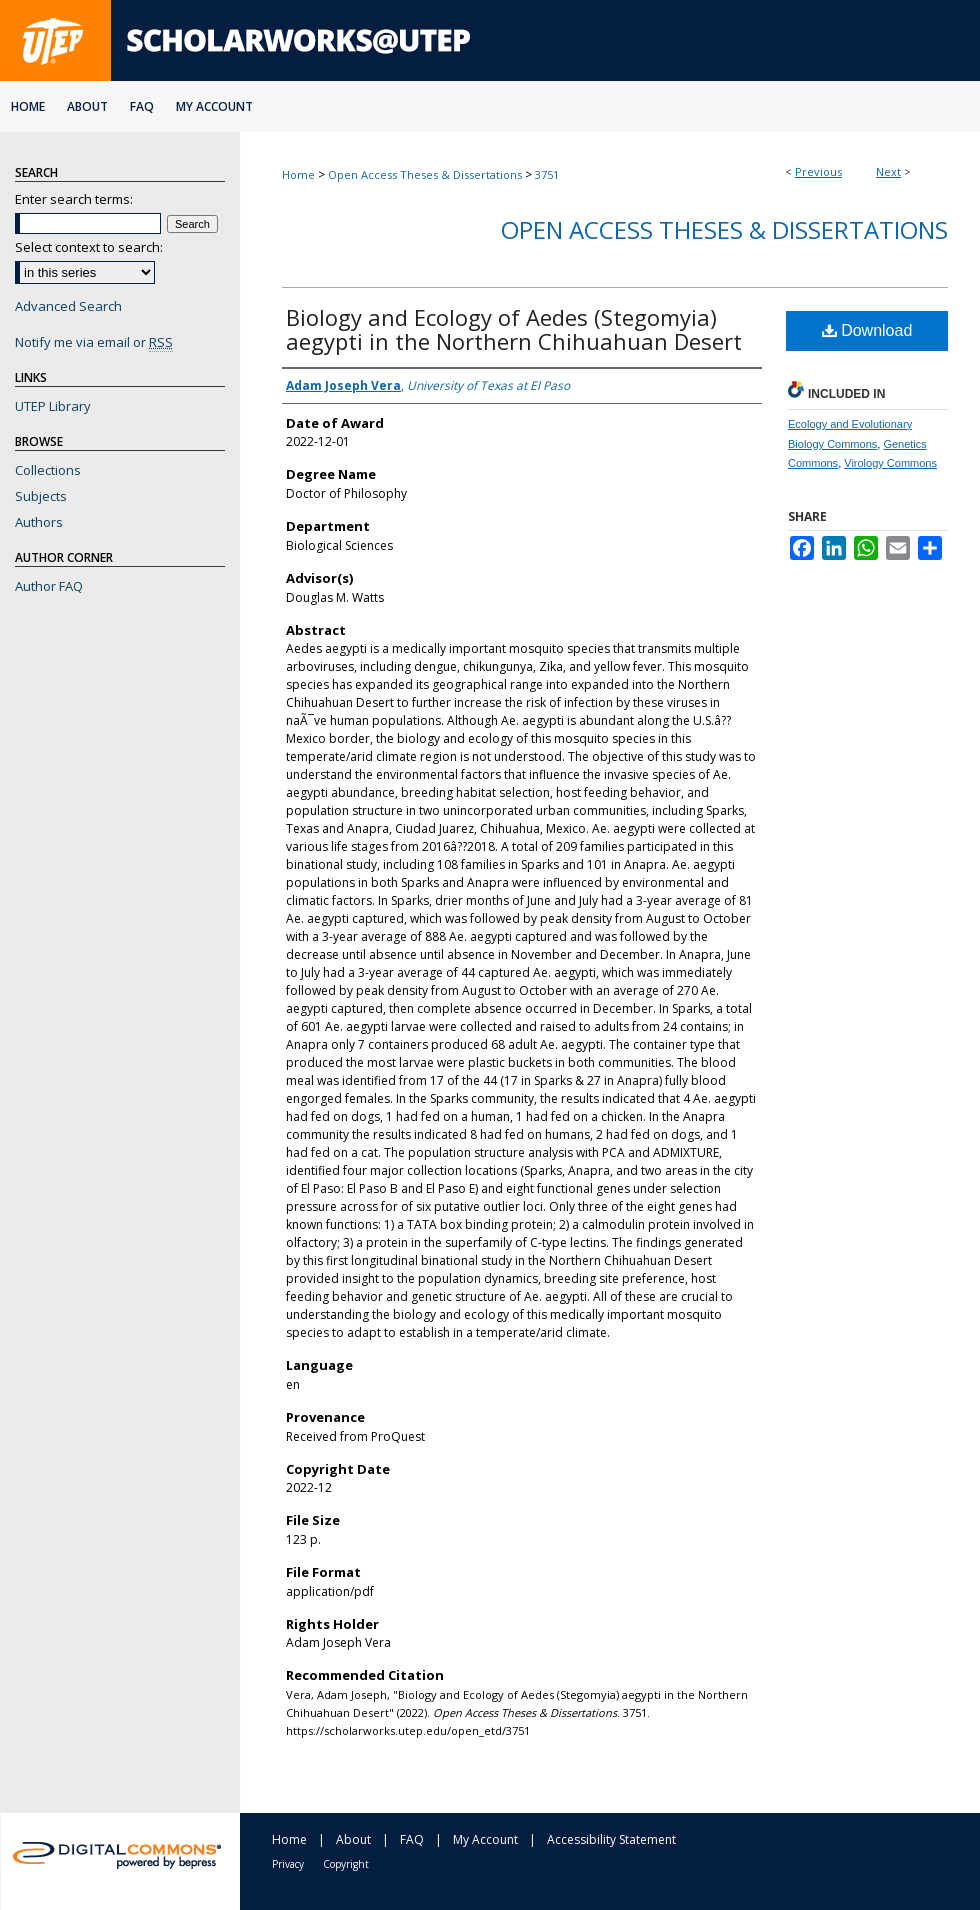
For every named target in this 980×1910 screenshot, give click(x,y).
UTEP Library (53, 406)
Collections (48, 470)
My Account (485, 1839)
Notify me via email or (94, 342)
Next (888, 171)
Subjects (41, 496)
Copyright (346, 1864)
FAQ (412, 1839)
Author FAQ (49, 586)
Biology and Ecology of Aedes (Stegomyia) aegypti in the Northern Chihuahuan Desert (514, 329)
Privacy (288, 1864)
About (353, 1839)
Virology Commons (890, 463)
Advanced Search (68, 306)
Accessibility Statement (611, 1839)
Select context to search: (89, 247)
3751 (547, 174)
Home (298, 174)
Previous (818, 171)
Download (867, 330)
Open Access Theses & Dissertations (425, 174)
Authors (39, 522)
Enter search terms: (74, 199)
